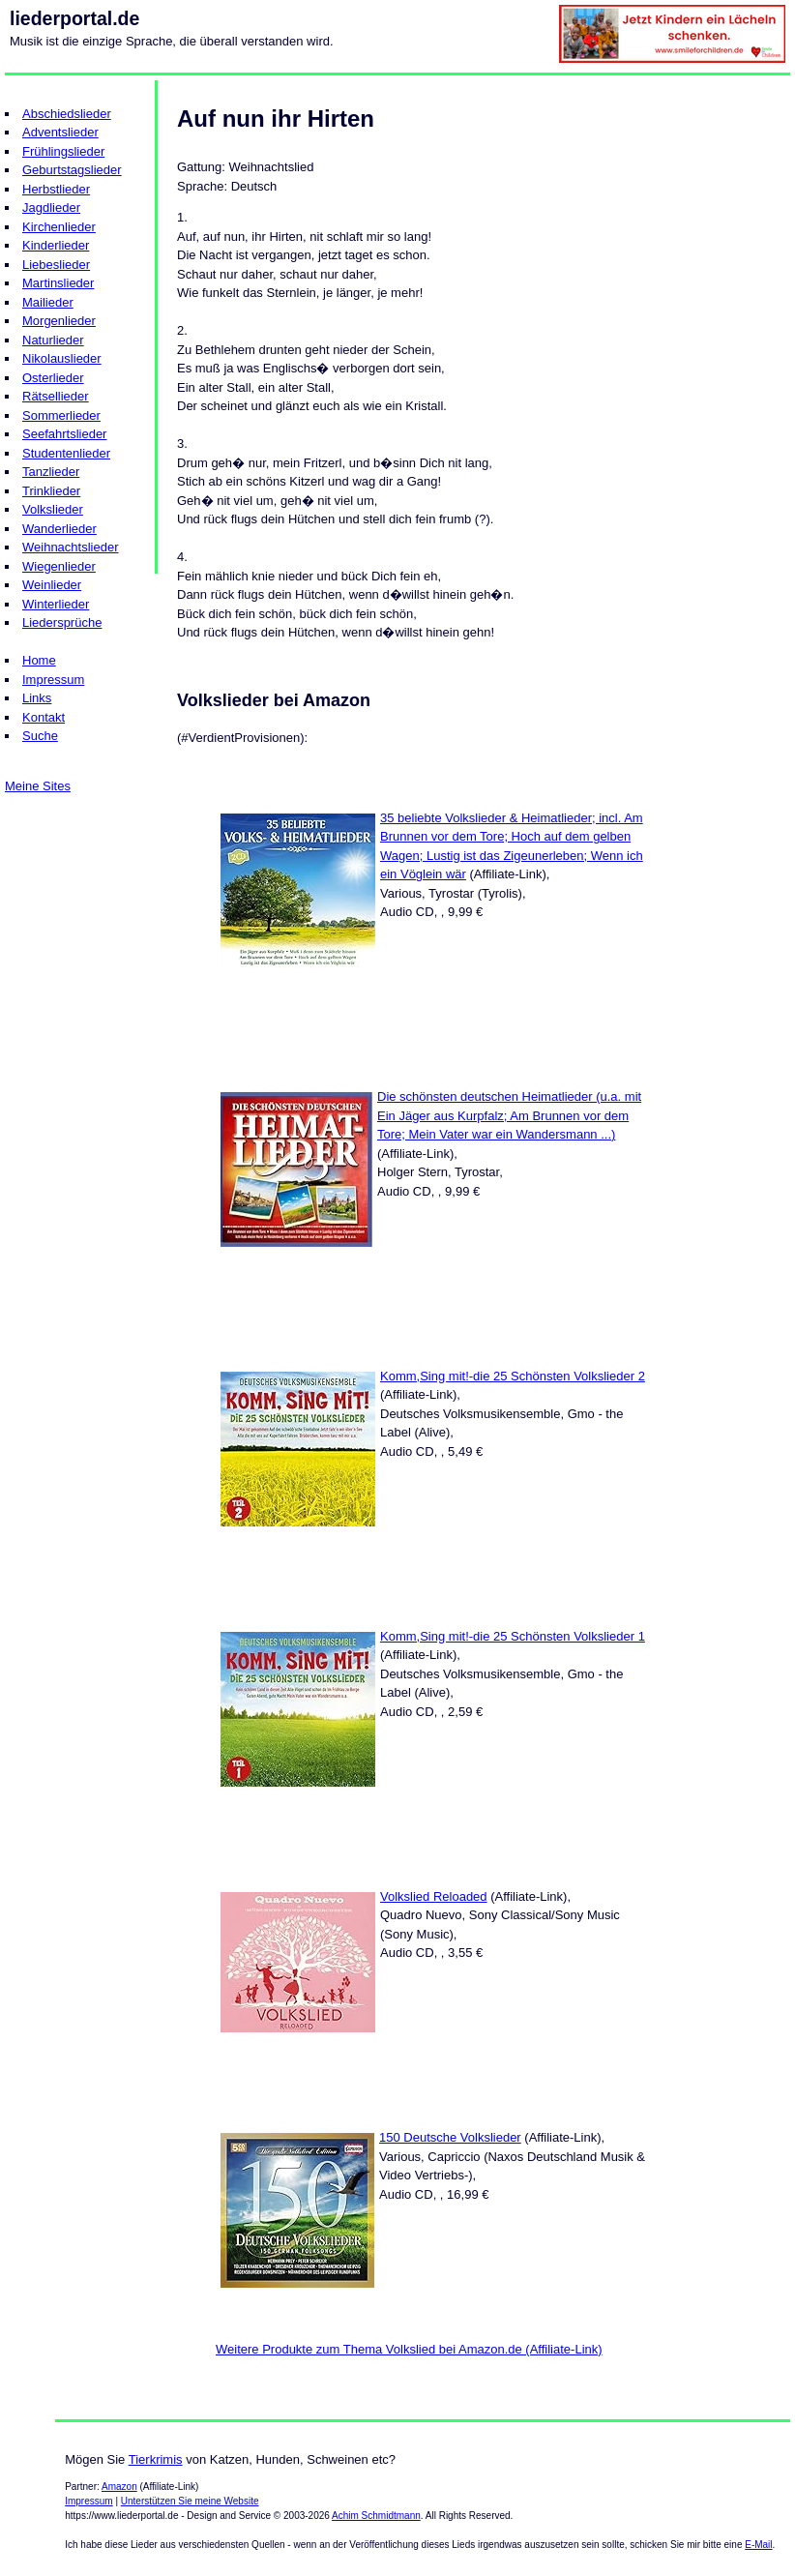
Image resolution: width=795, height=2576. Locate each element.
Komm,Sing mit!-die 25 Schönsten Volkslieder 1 (512, 1636)
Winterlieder (55, 604)
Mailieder (48, 302)
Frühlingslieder (63, 151)
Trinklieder (51, 491)
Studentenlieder (66, 453)
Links (36, 698)
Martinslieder (58, 283)
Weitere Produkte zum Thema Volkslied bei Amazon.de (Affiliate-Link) (409, 2349)
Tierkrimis (156, 2459)
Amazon (119, 2486)
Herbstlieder (56, 189)
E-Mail (758, 2544)
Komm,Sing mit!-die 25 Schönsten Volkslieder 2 (512, 1376)
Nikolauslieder (62, 358)
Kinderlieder (55, 245)
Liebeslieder (56, 264)
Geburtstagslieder (72, 170)
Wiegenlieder (59, 566)
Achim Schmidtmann (376, 2515)
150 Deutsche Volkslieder (450, 2137)
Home (39, 660)
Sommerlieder (61, 415)
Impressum (53, 679)
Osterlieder (53, 377)
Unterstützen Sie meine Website (190, 2501)
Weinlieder (51, 584)
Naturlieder (53, 340)
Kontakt (43, 717)
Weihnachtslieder (70, 547)
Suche (40, 735)
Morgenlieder (59, 320)
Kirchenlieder (59, 227)
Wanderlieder (59, 528)
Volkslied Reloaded (433, 1896)
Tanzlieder (50, 471)
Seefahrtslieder (64, 434)
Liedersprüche (62, 622)
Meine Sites (38, 786)
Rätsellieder (55, 396)
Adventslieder (60, 132)
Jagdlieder (51, 207)
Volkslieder (52, 509)
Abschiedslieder (66, 113)
